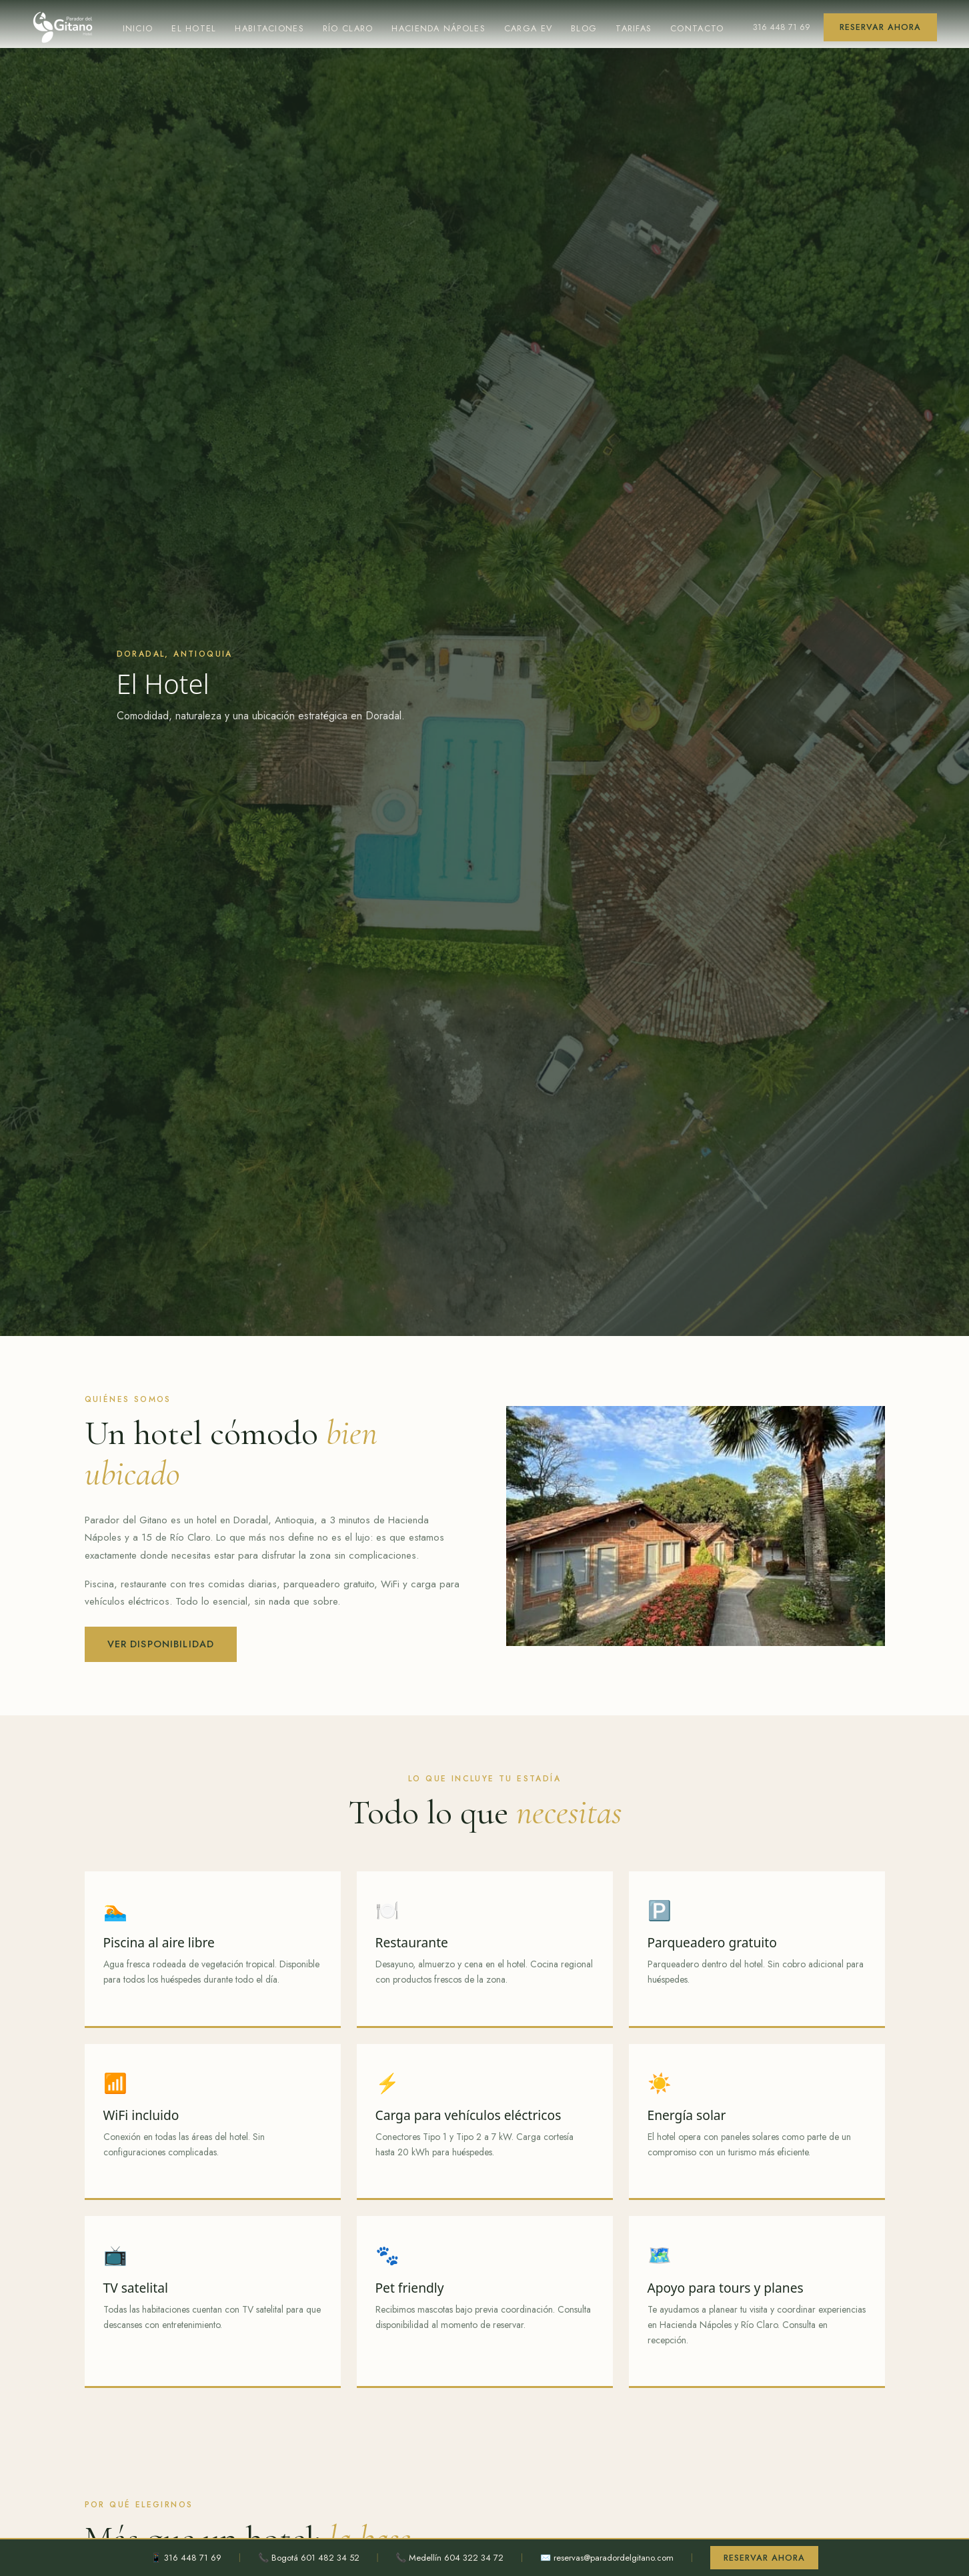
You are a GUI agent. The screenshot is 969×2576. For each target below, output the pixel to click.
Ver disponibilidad (163, 1644)
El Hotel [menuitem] (193, 28)
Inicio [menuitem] (137, 28)
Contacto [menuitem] (703, 28)
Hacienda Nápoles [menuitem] (443, 28)
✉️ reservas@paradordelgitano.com (606, 2557)
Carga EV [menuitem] (533, 28)
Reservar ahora (881, 27)
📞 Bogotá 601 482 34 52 (301, 2557)
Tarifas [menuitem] (640, 28)
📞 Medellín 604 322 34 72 (442, 2557)
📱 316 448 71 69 (179, 2557)
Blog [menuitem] (589, 28)
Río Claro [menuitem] (351, 28)
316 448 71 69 (784, 27)
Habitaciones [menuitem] (270, 28)
